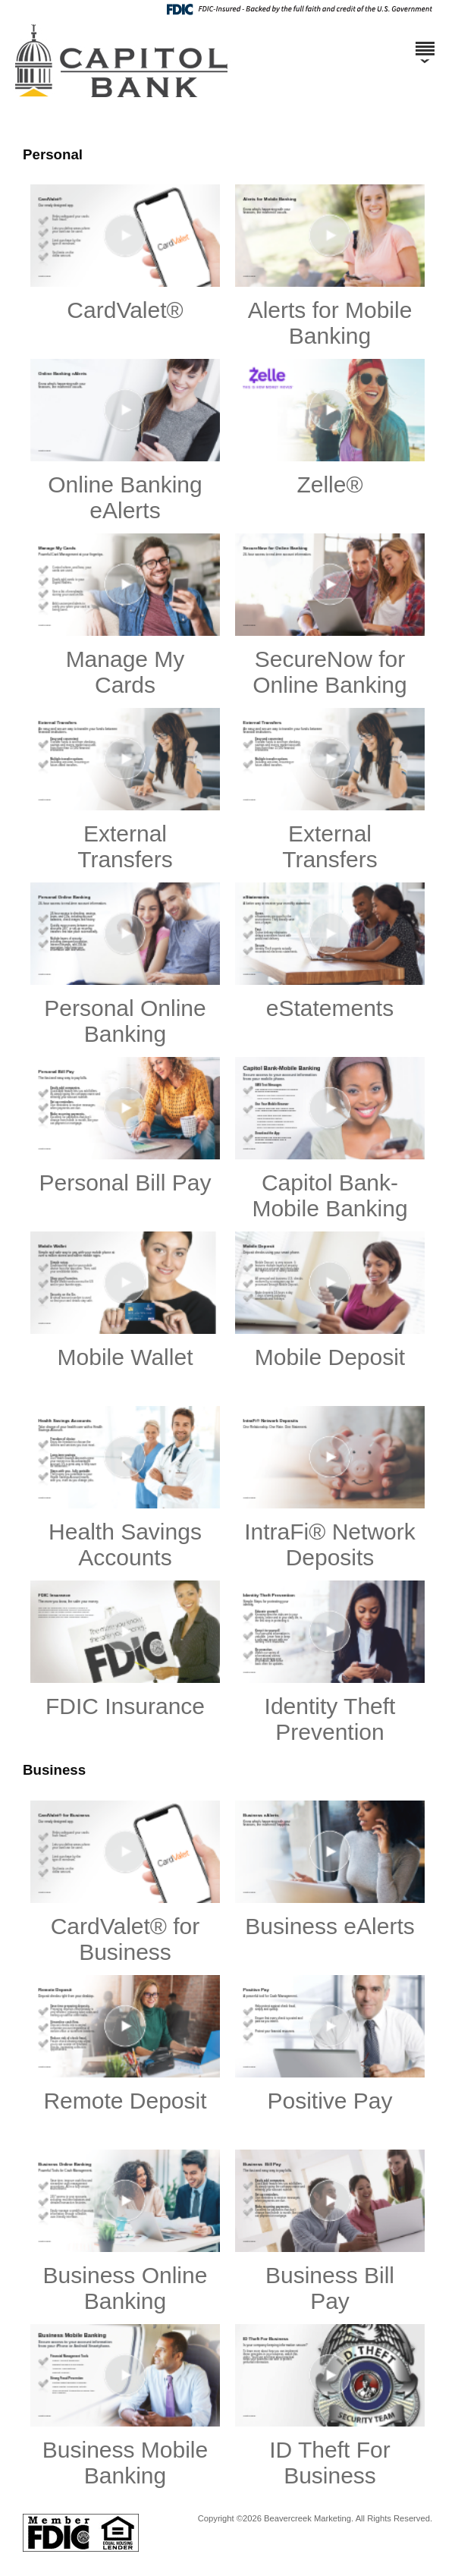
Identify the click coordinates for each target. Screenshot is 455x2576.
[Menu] (424, 41)
